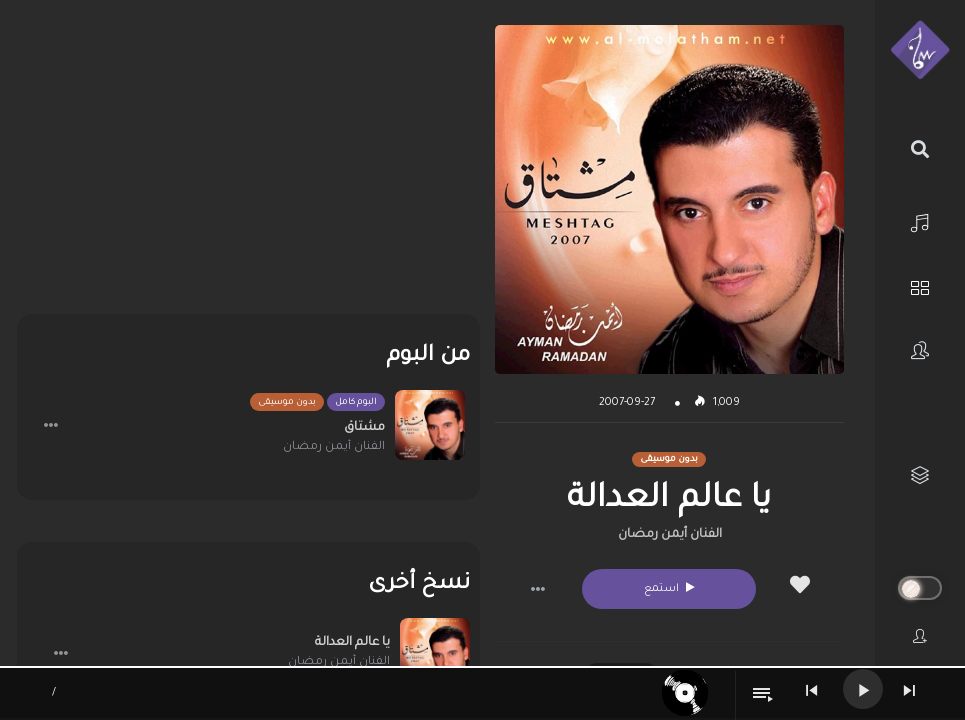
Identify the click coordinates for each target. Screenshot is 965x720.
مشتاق (364, 428)
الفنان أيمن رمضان (670, 535)
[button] (538, 589)
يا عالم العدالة (352, 643)
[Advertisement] (248, 165)
